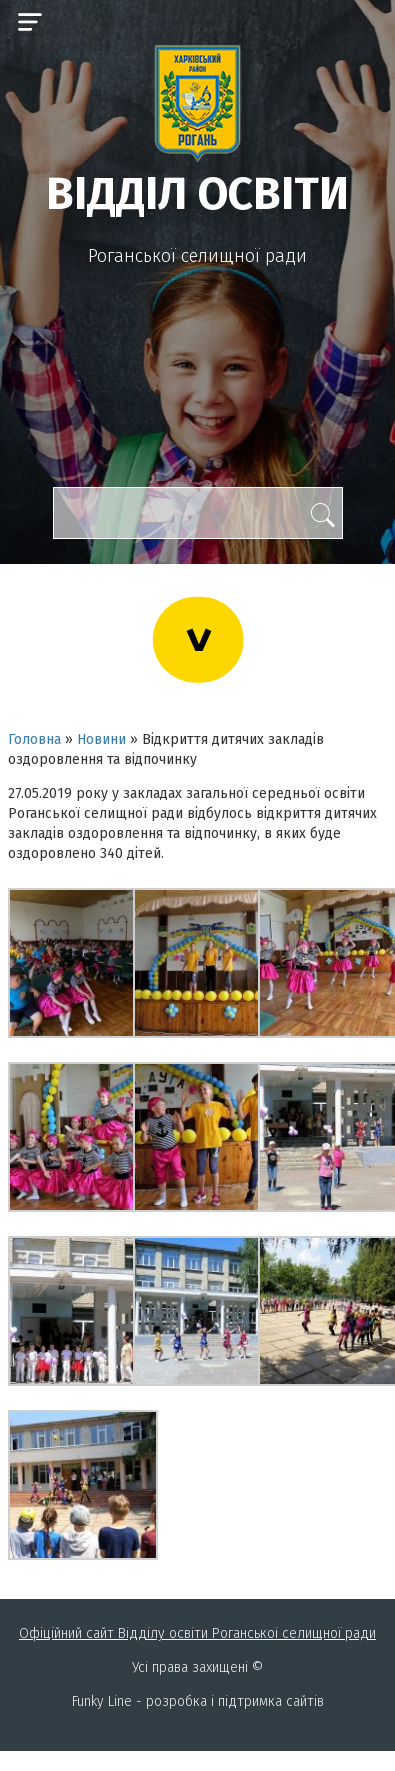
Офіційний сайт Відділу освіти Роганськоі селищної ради (197, 1633)
